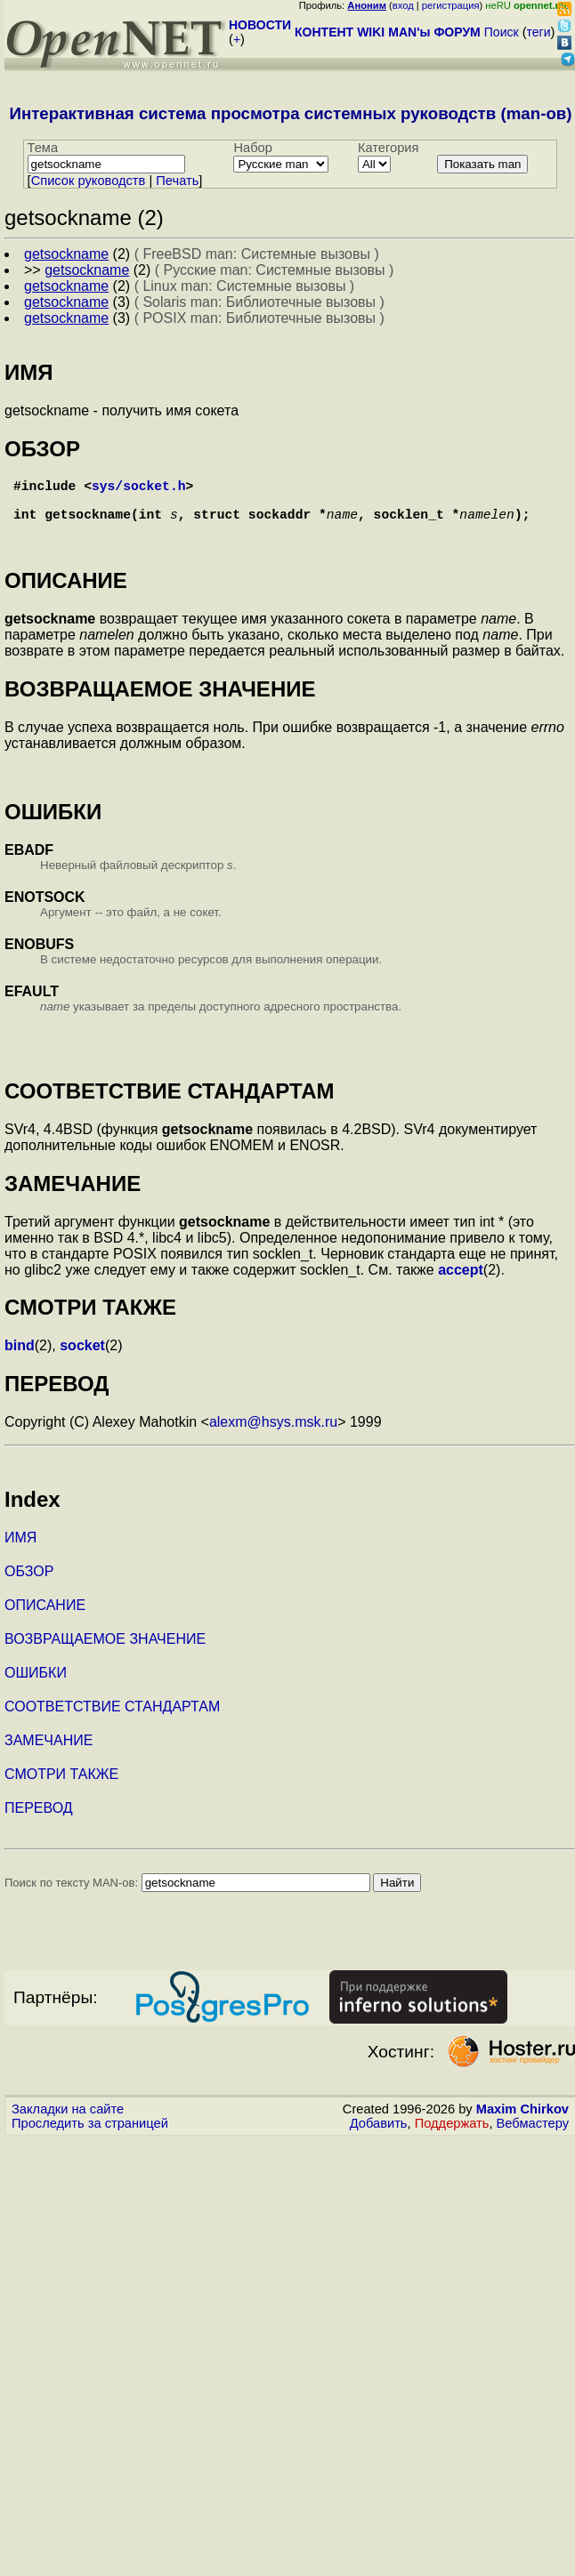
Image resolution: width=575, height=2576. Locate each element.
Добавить (379, 2134)
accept (460, 1280)
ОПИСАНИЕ (44, 1615)
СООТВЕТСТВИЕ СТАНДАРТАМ (112, 1717)
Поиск (501, 32)
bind (19, 1356)
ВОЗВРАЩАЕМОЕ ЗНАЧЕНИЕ (105, 1649)
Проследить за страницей (90, 2134)
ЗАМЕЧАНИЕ (48, 1751)
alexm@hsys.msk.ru (273, 1432)
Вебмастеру (533, 2134)
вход (403, 5)
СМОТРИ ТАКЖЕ (61, 1784)
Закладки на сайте (68, 2120)
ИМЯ (20, 1548)
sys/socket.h (139, 488)
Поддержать (452, 2134)
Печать (177, 180)
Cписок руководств (88, 180)
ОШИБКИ (35, 1683)
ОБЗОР (28, 1582)
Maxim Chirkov (522, 2120)
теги (539, 32)
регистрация (451, 5)
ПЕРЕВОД (38, 1818)
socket (82, 1356)
